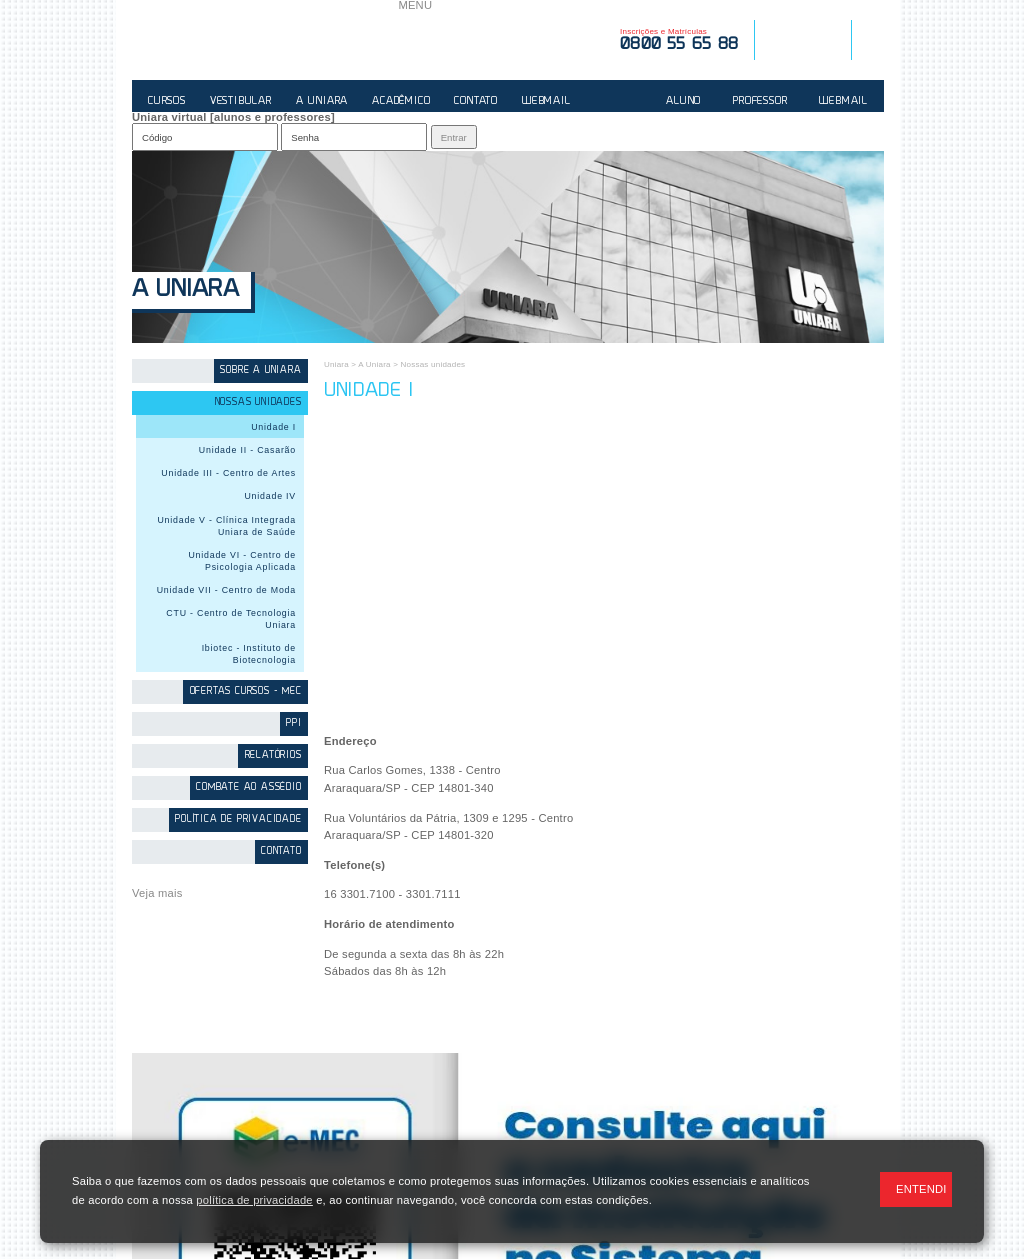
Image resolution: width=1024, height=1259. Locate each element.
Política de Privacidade (238, 819)
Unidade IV (270, 496)
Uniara (336, 364)
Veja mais (157, 893)
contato (281, 851)
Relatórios (273, 755)
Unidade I (273, 427)
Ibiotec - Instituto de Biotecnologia (249, 654)
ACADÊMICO (401, 101)
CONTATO (476, 101)
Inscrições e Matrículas (679, 40)
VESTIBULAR (241, 101)
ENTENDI (921, 1189)
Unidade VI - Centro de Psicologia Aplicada (242, 561)
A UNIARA (322, 101)
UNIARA (265, 40)
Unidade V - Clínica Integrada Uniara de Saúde (226, 526)
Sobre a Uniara (260, 370)
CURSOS (167, 101)
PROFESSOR (760, 101)
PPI (293, 723)
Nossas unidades (258, 402)
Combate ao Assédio (248, 787)
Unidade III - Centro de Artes (228, 473)
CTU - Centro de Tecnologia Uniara (231, 619)
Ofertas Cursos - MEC (246, 691)
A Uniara (185, 290)
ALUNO (683, 101)
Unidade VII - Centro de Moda (226, 590)
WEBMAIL (546, 101)
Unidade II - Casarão (247, 450)
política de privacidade (254, 1200)
